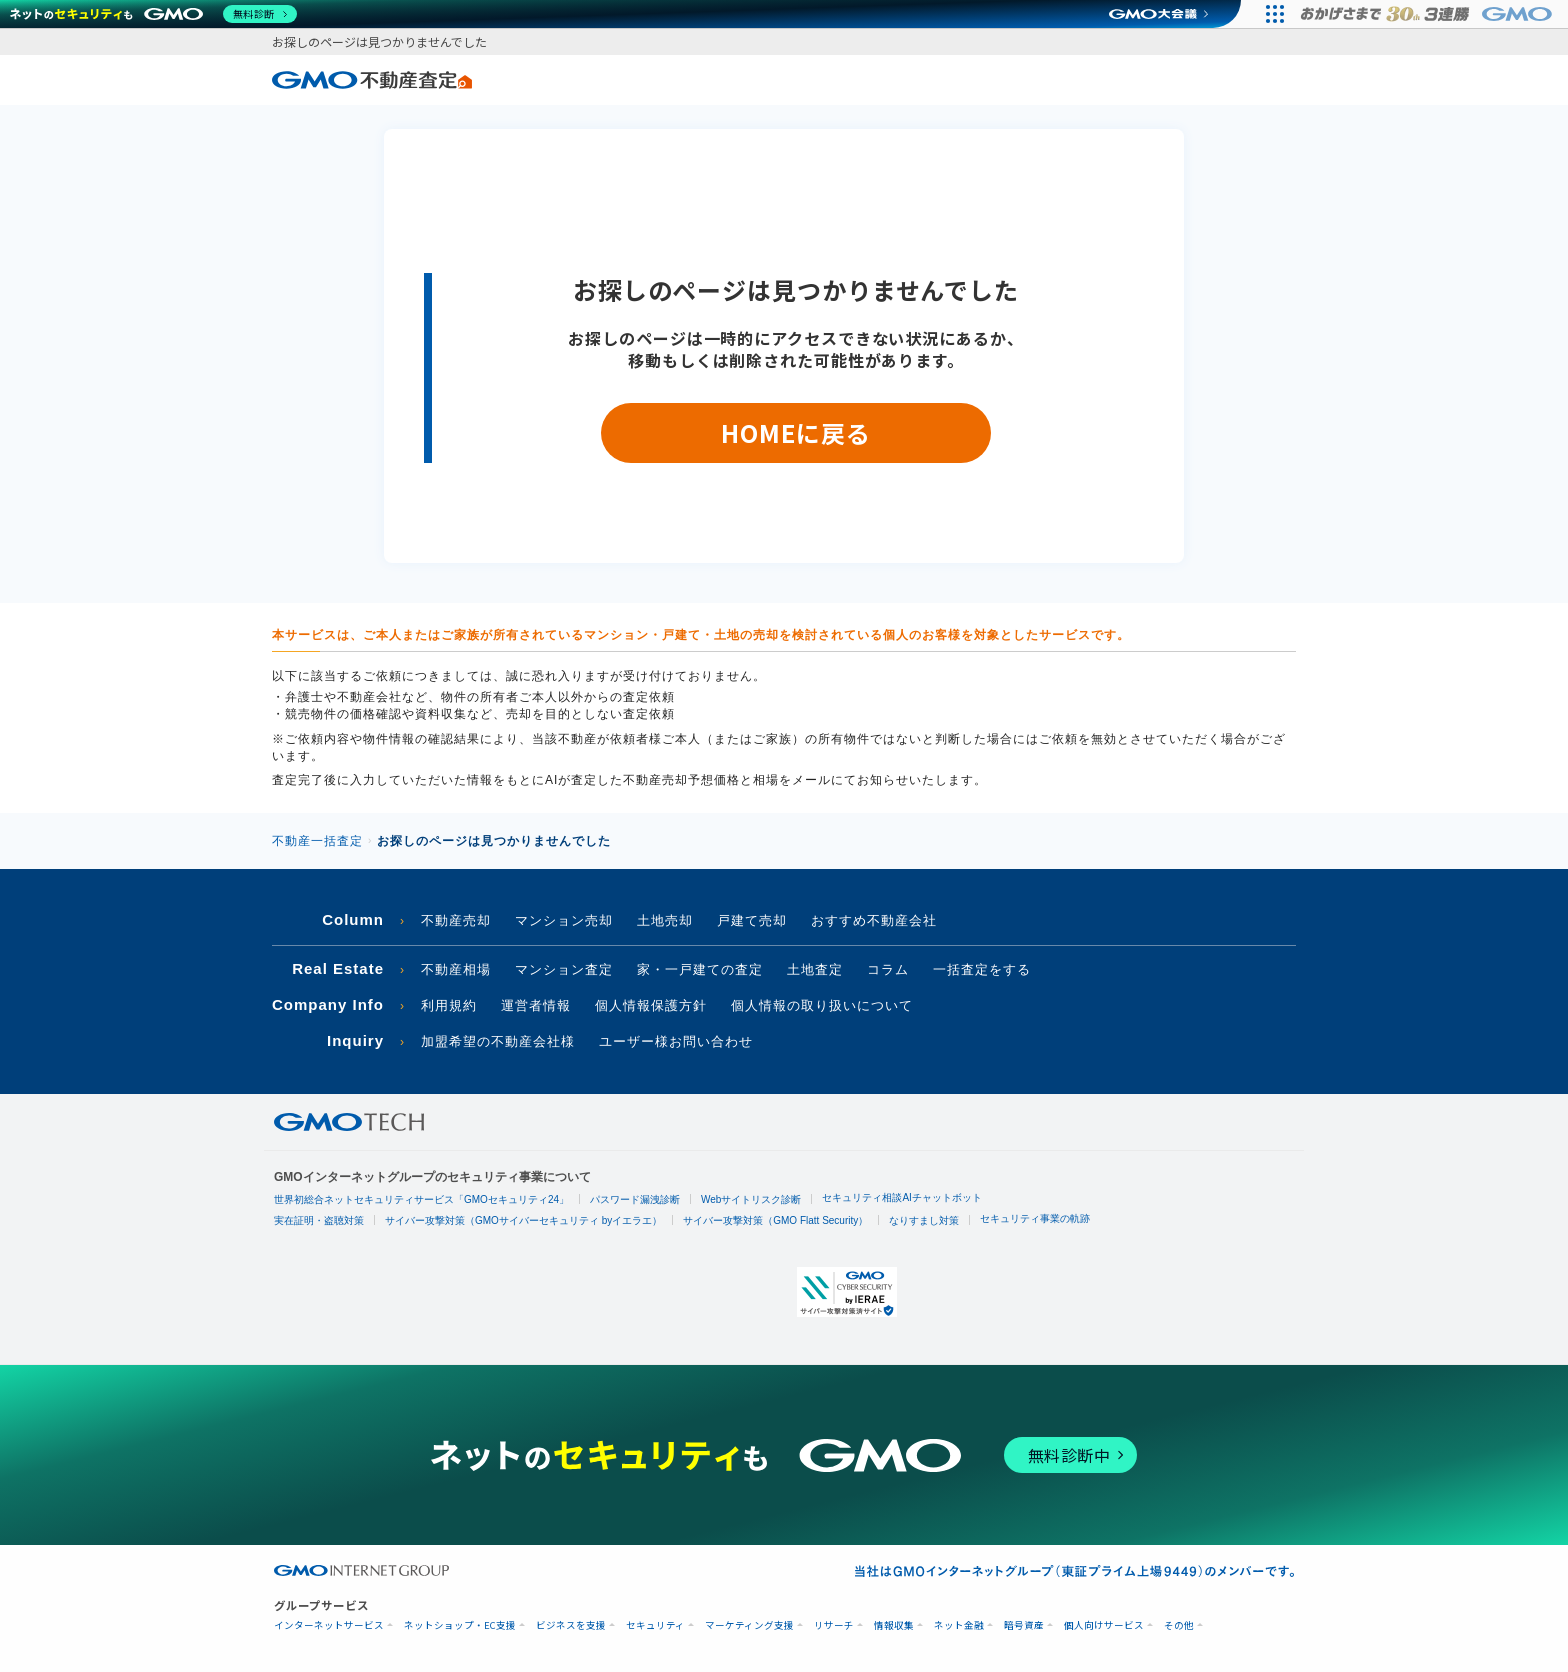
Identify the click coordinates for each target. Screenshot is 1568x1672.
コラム (888, 969)
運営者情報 (536, 1005)
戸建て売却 (752, 920)
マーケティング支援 (749, 1625)
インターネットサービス (329, 1625)
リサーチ (834, 1625)
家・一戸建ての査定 (700, 969)
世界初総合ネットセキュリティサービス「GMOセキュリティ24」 (421, 1199)
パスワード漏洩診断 (635, 1199)
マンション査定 (564, 969)
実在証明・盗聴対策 (319, 1220)
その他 (1179, 1625)
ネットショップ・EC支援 (460, 1625)
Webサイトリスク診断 (751, 1199)
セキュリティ (655, 1625)
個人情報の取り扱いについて (822, 1005)
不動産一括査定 (317, 841)
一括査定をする (982, 969)
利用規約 (449, 1005)
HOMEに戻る (795, 432)
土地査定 (815, 969)
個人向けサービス (1104, 1625)
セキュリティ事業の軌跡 (1035, 1218)
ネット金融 (959, 1625)
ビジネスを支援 (571, 1625)
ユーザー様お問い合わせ (676, 1041)
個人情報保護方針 (651, 1005)
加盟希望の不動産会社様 (498, 1041)
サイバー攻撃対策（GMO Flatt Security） (775, 1220)
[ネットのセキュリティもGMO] (153, 14)
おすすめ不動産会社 (874, 920)
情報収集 (894, 1625)
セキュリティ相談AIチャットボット (901, 1197)
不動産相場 (456, 969)
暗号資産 (1024, 1625)
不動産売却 (456, 920)
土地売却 (665, 920)
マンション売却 (564, 920)
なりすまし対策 (924, 1220)
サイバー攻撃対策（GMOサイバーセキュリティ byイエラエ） (523, 1220)
